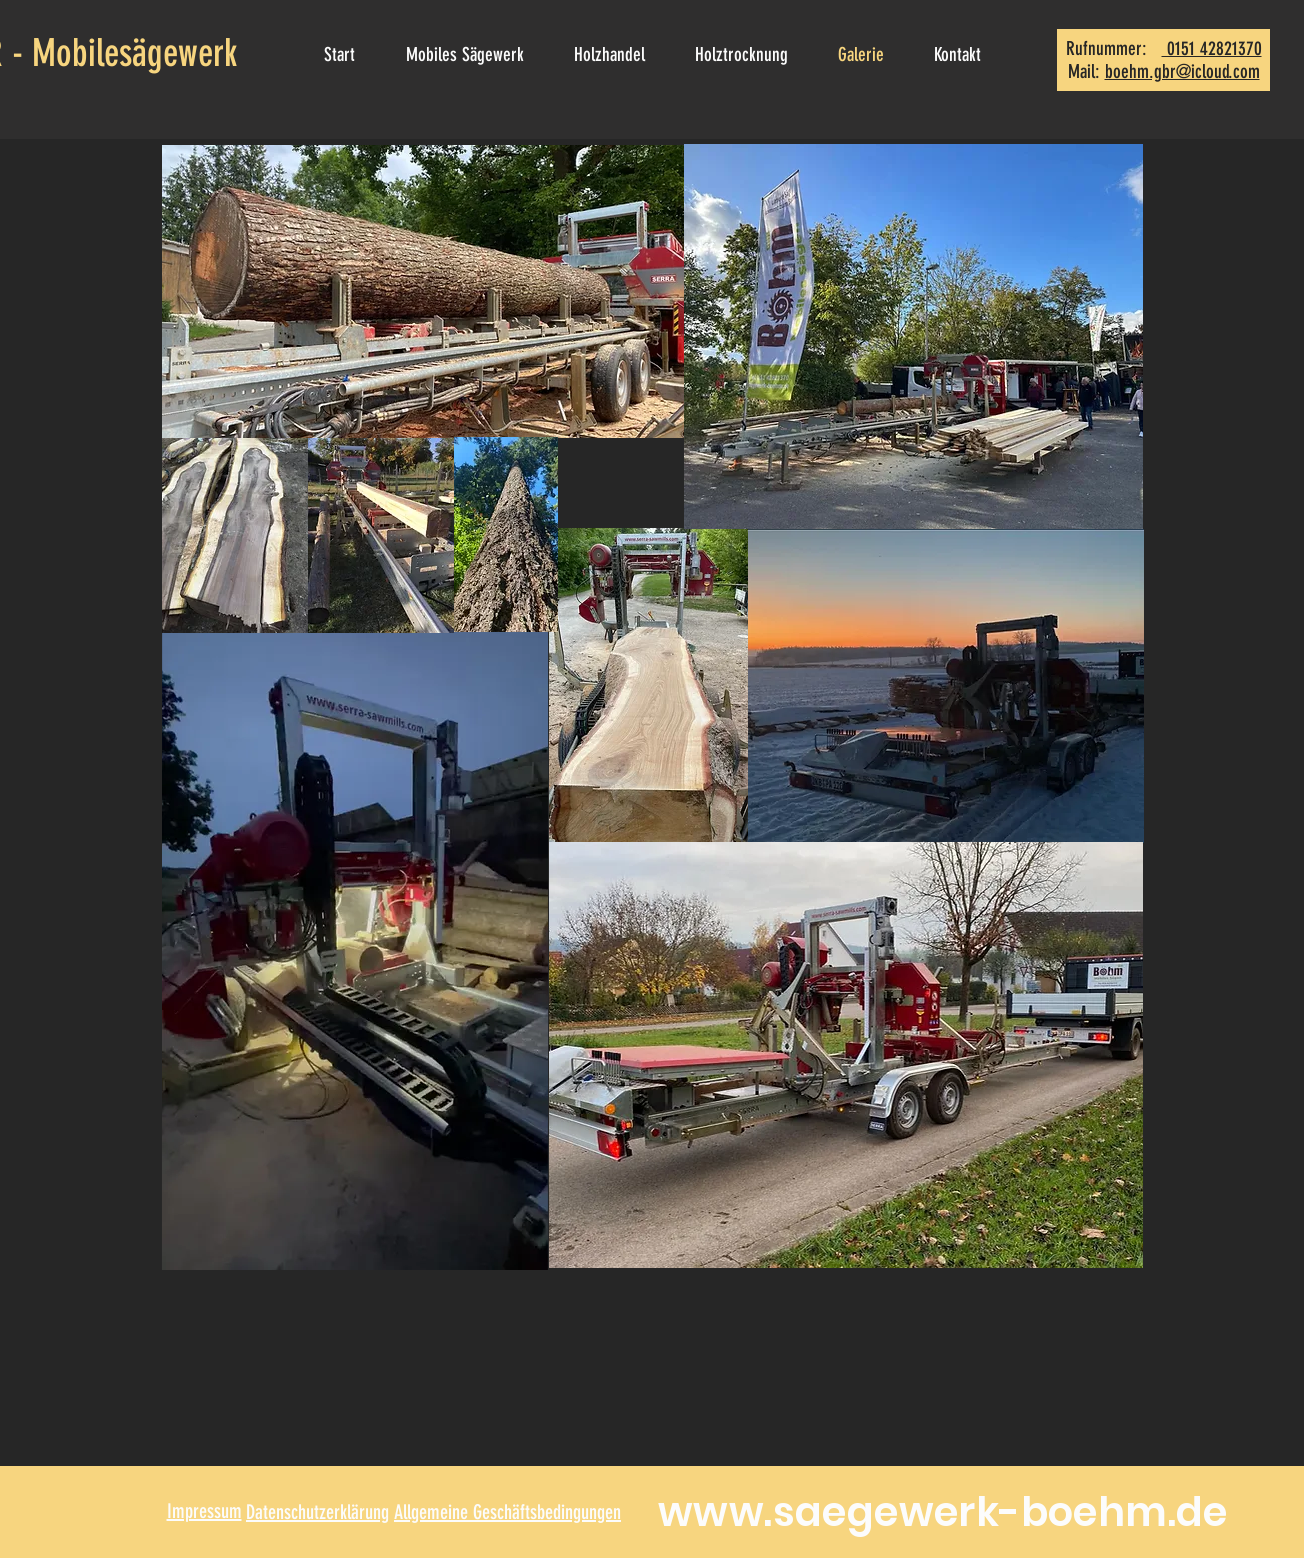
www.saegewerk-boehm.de (943, 1512)
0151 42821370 (1212, 48)
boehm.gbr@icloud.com (1182, 71)
